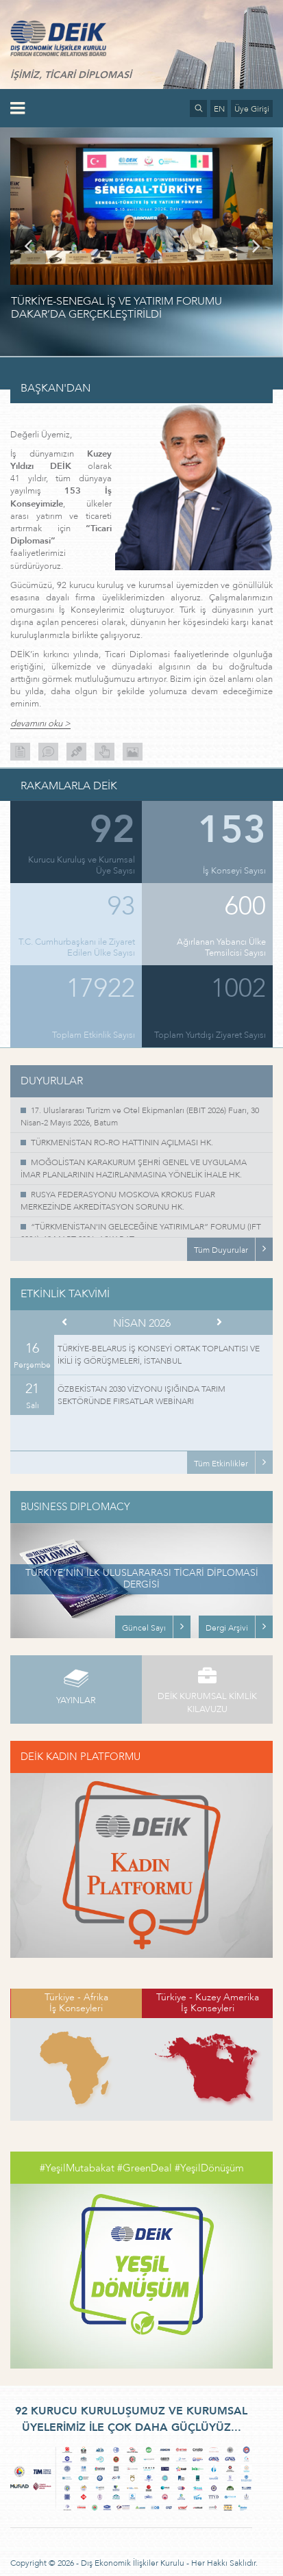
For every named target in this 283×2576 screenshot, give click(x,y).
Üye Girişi (251, 108)
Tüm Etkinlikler (221, 1463)
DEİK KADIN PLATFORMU (80, 1756)
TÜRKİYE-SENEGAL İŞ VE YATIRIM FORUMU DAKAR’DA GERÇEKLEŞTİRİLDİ (116, 308)
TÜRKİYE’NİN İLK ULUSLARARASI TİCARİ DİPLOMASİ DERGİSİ (141, 1578)
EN (219, 108)
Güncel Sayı (144, 1627)
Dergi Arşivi (227, 1627)
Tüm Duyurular (221, 1250)
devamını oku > (40, 724)
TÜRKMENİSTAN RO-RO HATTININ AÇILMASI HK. (122, 1142)
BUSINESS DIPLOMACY (75, 1507)
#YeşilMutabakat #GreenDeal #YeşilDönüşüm (142, 2168)
